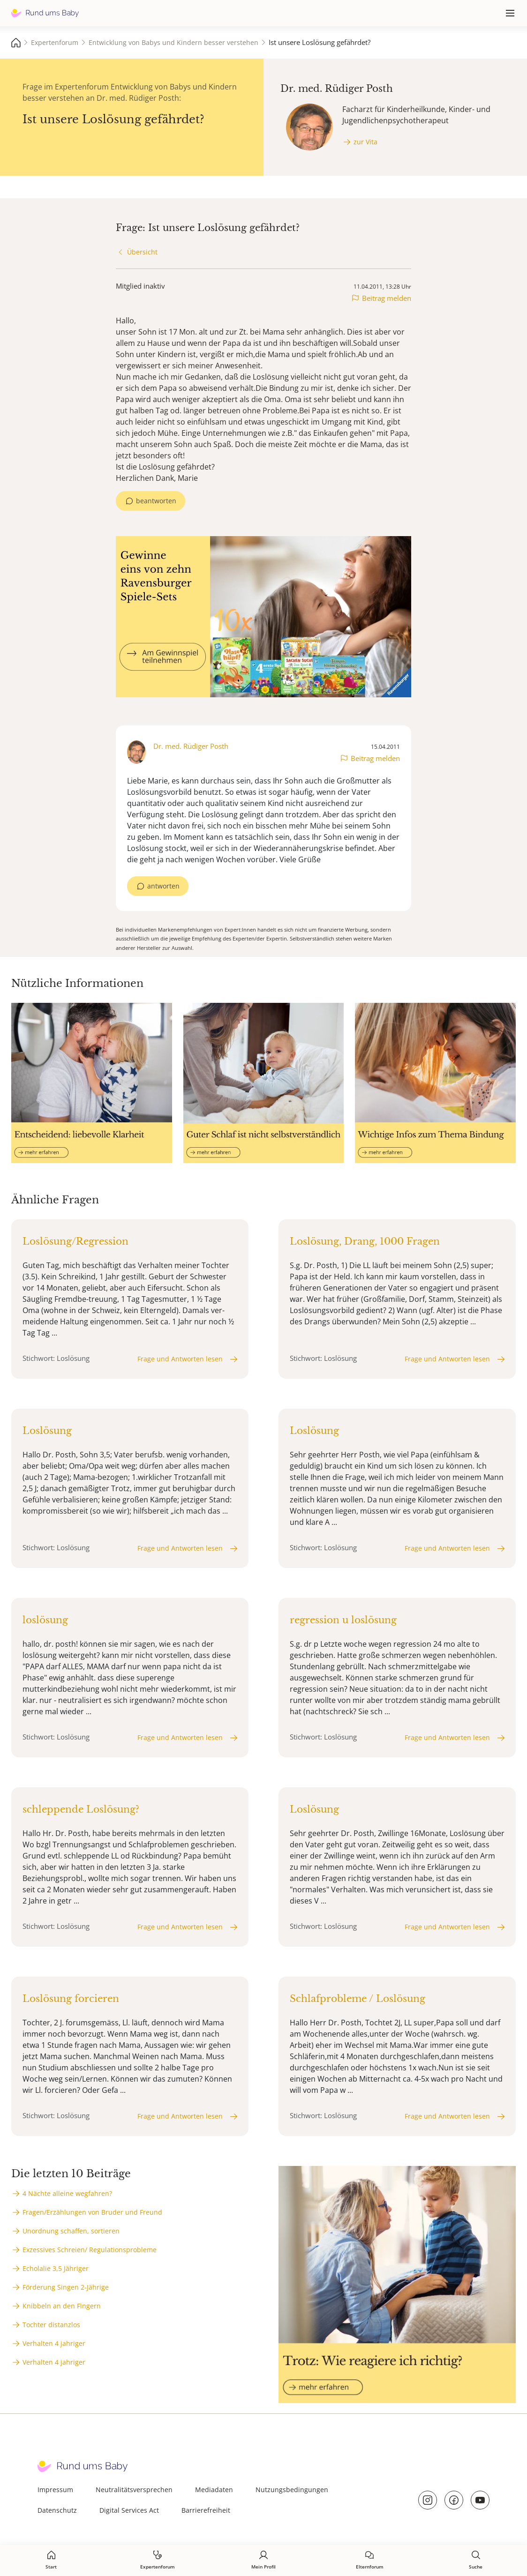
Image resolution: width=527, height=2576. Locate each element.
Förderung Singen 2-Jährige (66, 2287)
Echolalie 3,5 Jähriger (56, 2268)
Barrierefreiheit (205, 2510)
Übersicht (142, 251)
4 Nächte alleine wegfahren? (67, 2193)
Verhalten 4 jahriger (54, 2343)
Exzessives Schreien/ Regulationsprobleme (90, 2249)
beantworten (156, 500)
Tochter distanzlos (51, 2324)
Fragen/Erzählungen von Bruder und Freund (92, 2212)
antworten (163, 885)
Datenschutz (57, 2510)
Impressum (55, 2489)
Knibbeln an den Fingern (62, 2305)
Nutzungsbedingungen (292, 2489)
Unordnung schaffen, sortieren (71, 2230)
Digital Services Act (129, 2510)
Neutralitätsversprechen (134, 2489)
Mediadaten (214, 2489)
